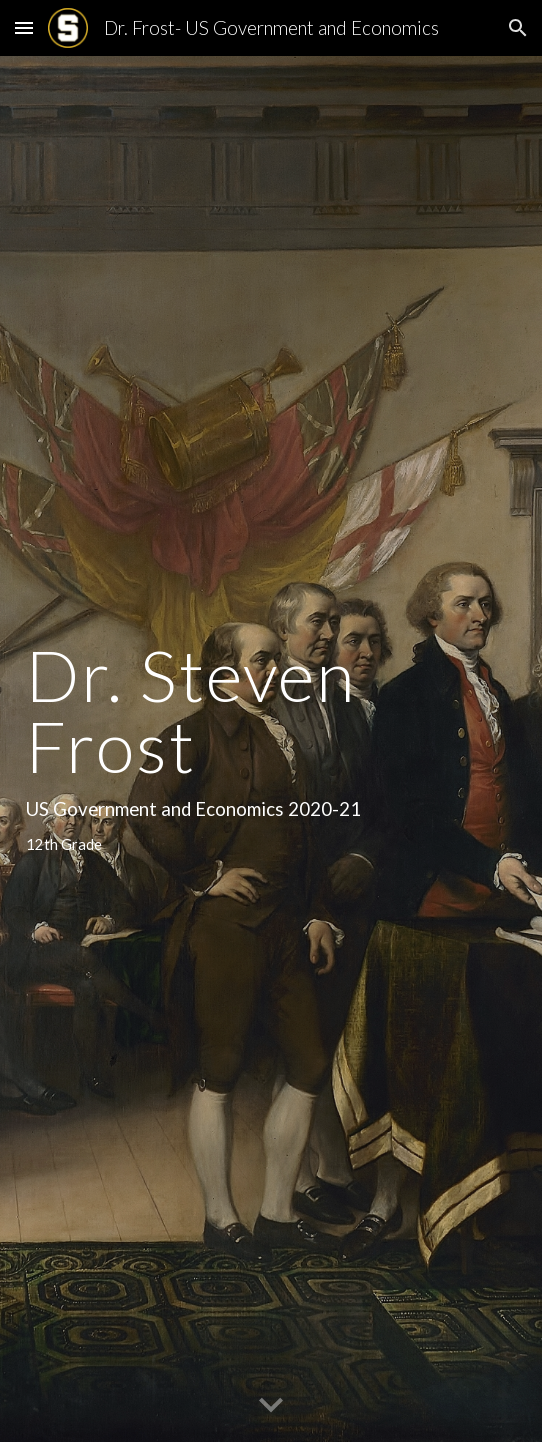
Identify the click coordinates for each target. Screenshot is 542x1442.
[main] (270, 748)
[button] (24, 27)
